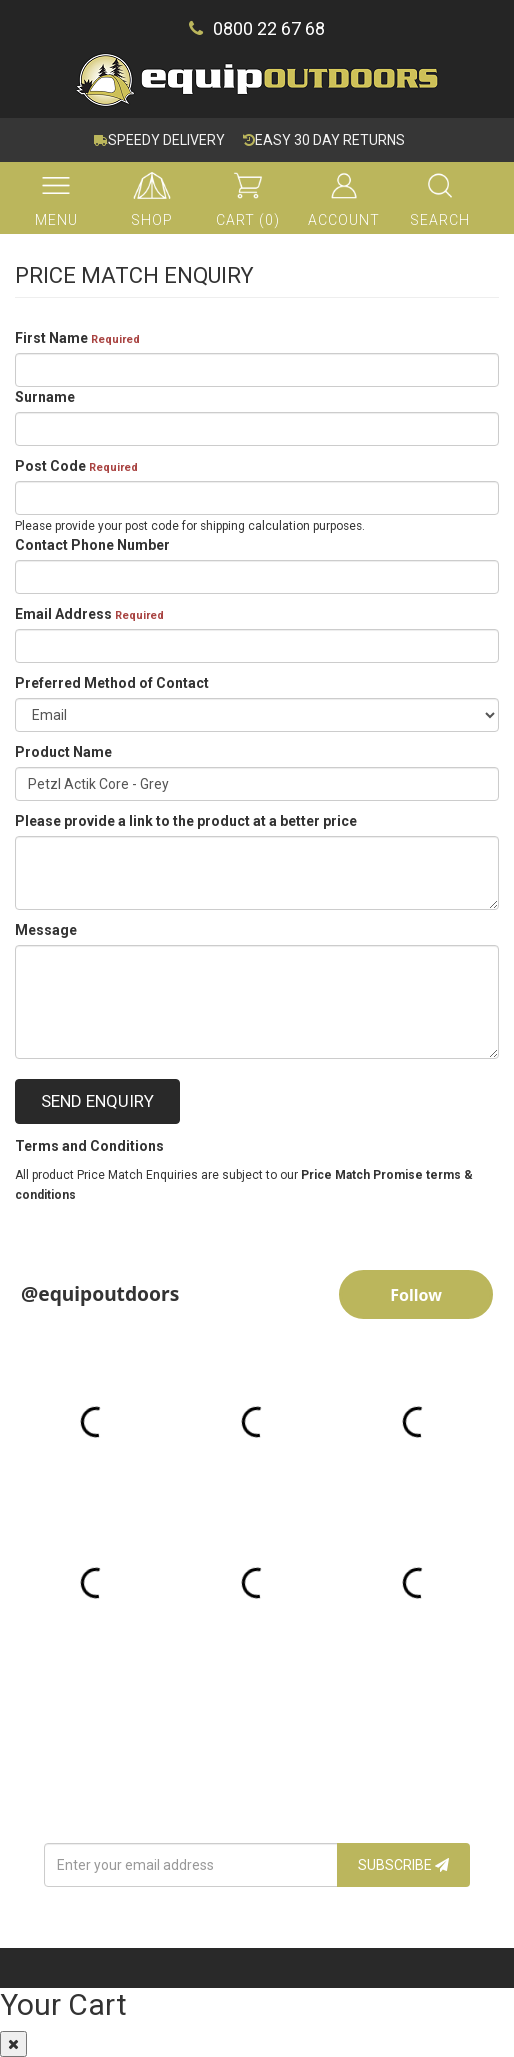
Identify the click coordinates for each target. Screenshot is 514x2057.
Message (46, 930)
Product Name (63, 752)
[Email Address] (191, 1865)
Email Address (89, 614)
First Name (77, 338)
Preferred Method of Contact (112, 683)
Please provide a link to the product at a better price (186, 821)
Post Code (76, 466)
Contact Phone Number (92, 545)
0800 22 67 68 (257, 28)
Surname (45, 397)
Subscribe (403, 1865)
